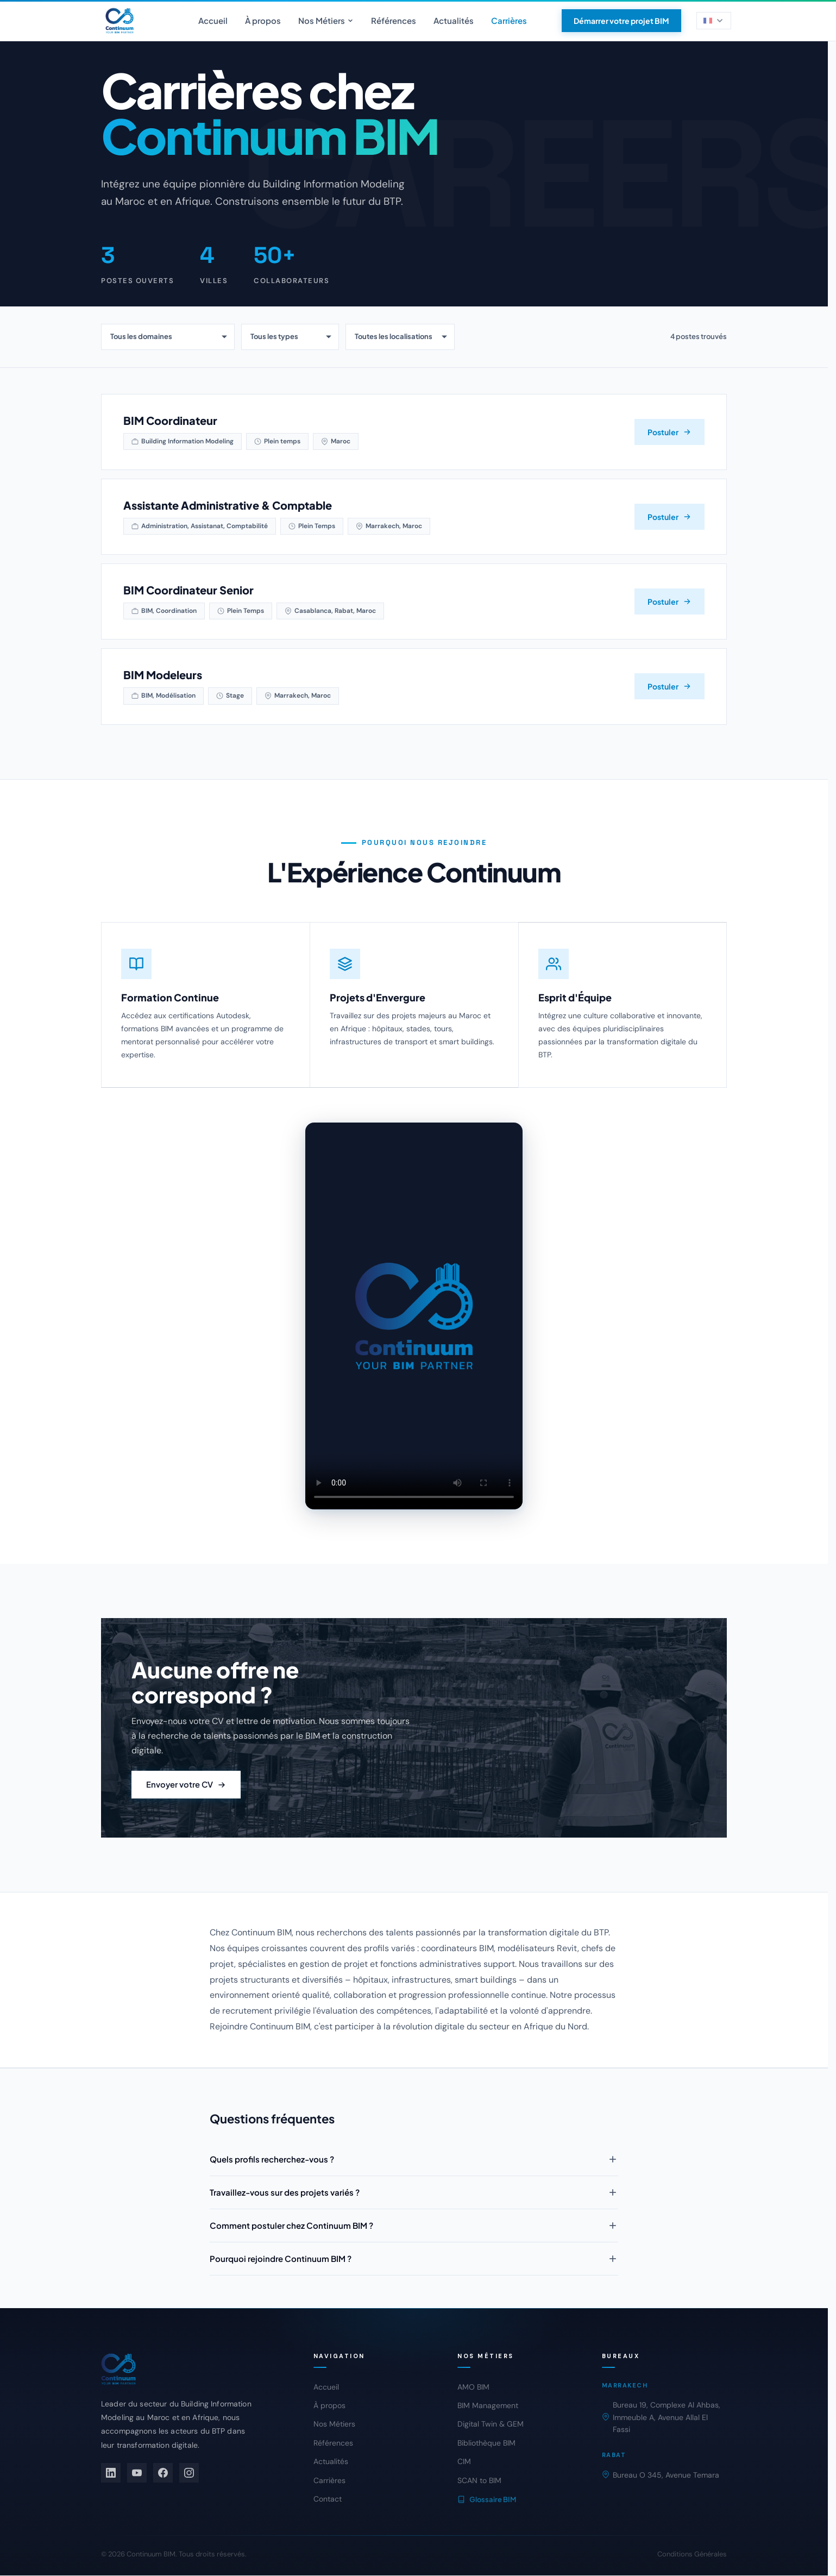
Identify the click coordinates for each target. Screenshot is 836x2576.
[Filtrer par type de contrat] (290, 337)
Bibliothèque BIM (486, 2443)
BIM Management (487, 2406)
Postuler (670, 432)
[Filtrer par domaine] (168, 337)
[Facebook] (163, 2473)
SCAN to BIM (479, 2481)
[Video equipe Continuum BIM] (414, 1330)
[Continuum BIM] (192, 2369)
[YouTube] (137, 2473)
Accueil (213, 20)
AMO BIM (473, 2387)
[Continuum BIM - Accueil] (119, 21)
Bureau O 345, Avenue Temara (660, 2475)
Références (393, 20)
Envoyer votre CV (187, 1799)
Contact (327, 2499)
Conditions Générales (692, 2554)
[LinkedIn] (111, 2473)
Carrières (509, 20)
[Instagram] (189, 2473)
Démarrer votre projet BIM (621, 21)
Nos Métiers (326, 20)
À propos (263, 20)
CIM (464, 2462)
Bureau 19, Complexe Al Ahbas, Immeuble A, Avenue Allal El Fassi (661, 2417)
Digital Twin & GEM (490, 2424)
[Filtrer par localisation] (400, 337)
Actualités (453, 20)
